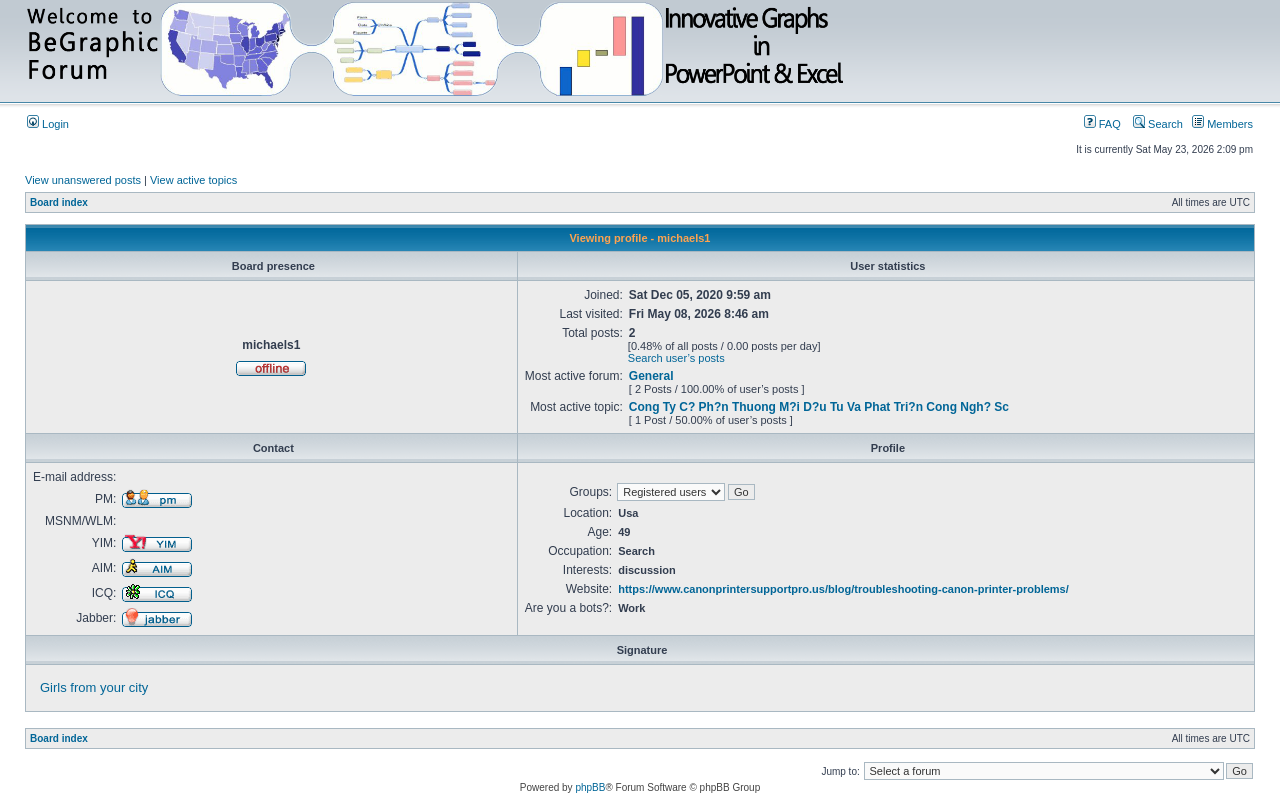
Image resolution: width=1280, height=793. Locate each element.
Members (1222, 124)
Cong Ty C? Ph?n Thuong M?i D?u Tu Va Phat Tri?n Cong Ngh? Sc (819, 407)
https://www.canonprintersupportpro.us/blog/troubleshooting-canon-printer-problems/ (843, 589)
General (651, 376)
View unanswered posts (83, 180)
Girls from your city (94, 687)
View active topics (193, 180)
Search (1158, 124)
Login (48, 124)
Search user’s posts (676, 358)
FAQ (1102, 124)
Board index (59, 202)
